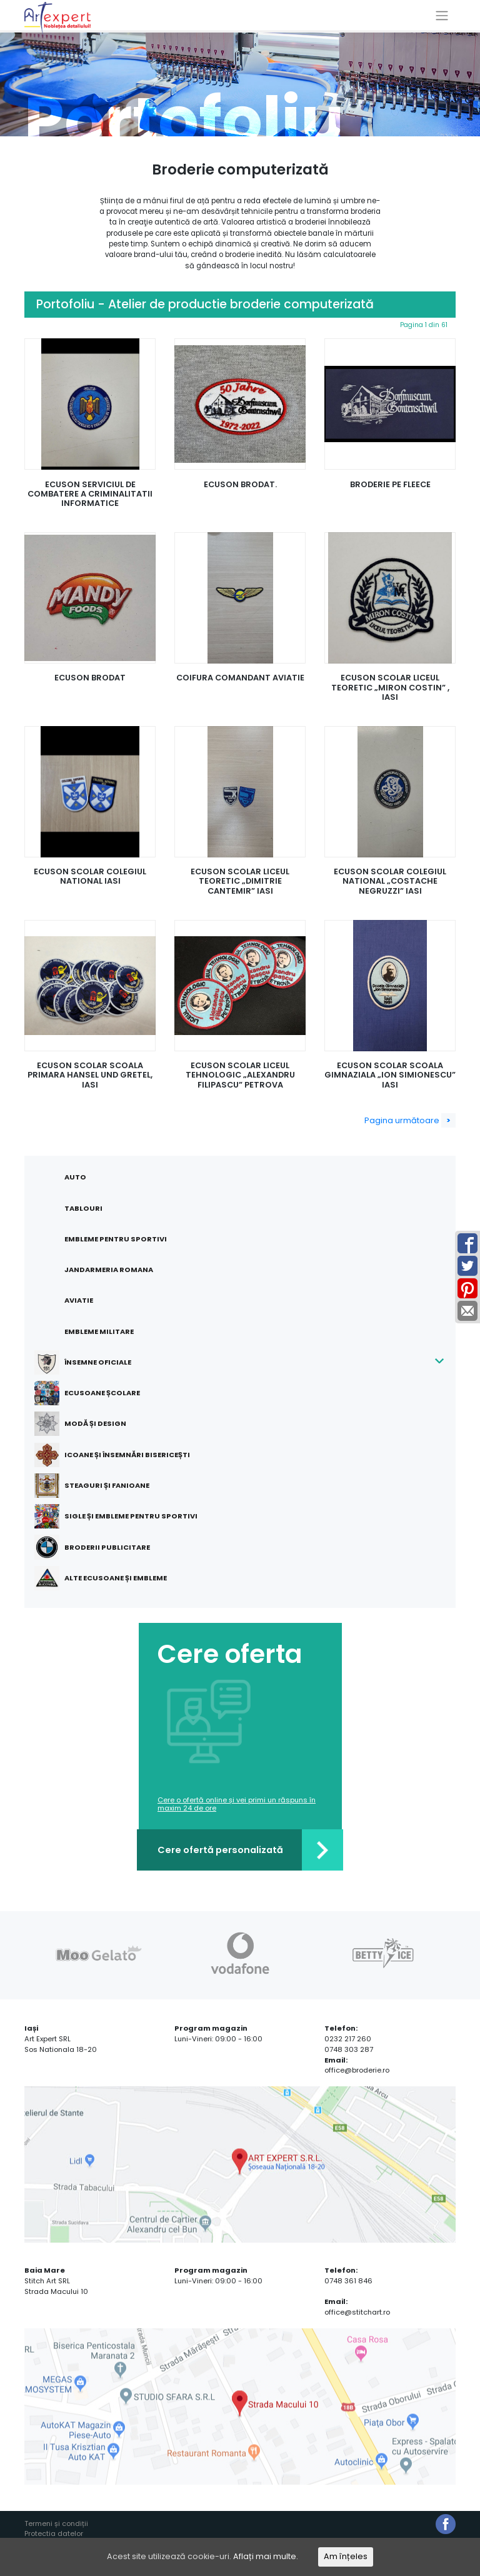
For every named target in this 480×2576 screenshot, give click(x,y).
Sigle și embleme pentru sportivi (123, 1516)
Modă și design (87, 1424)
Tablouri (83, 1208)
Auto (75, 1177)
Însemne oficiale (90, 1362)
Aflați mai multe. (265, 2557)
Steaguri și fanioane (99, 1485)
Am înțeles (346, 2557)
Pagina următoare (410, 1120)
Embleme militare (99, 1331)
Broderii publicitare (99, 1547)
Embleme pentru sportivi (115, 1239)
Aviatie (78, 1300)
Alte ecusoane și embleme (108, 1578)
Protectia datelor (53, 2533)
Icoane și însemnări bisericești (119, 1455)
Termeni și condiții (56, 2523)
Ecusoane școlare (94, 1393)
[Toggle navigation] (442, 15)
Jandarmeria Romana (108, 1270)
